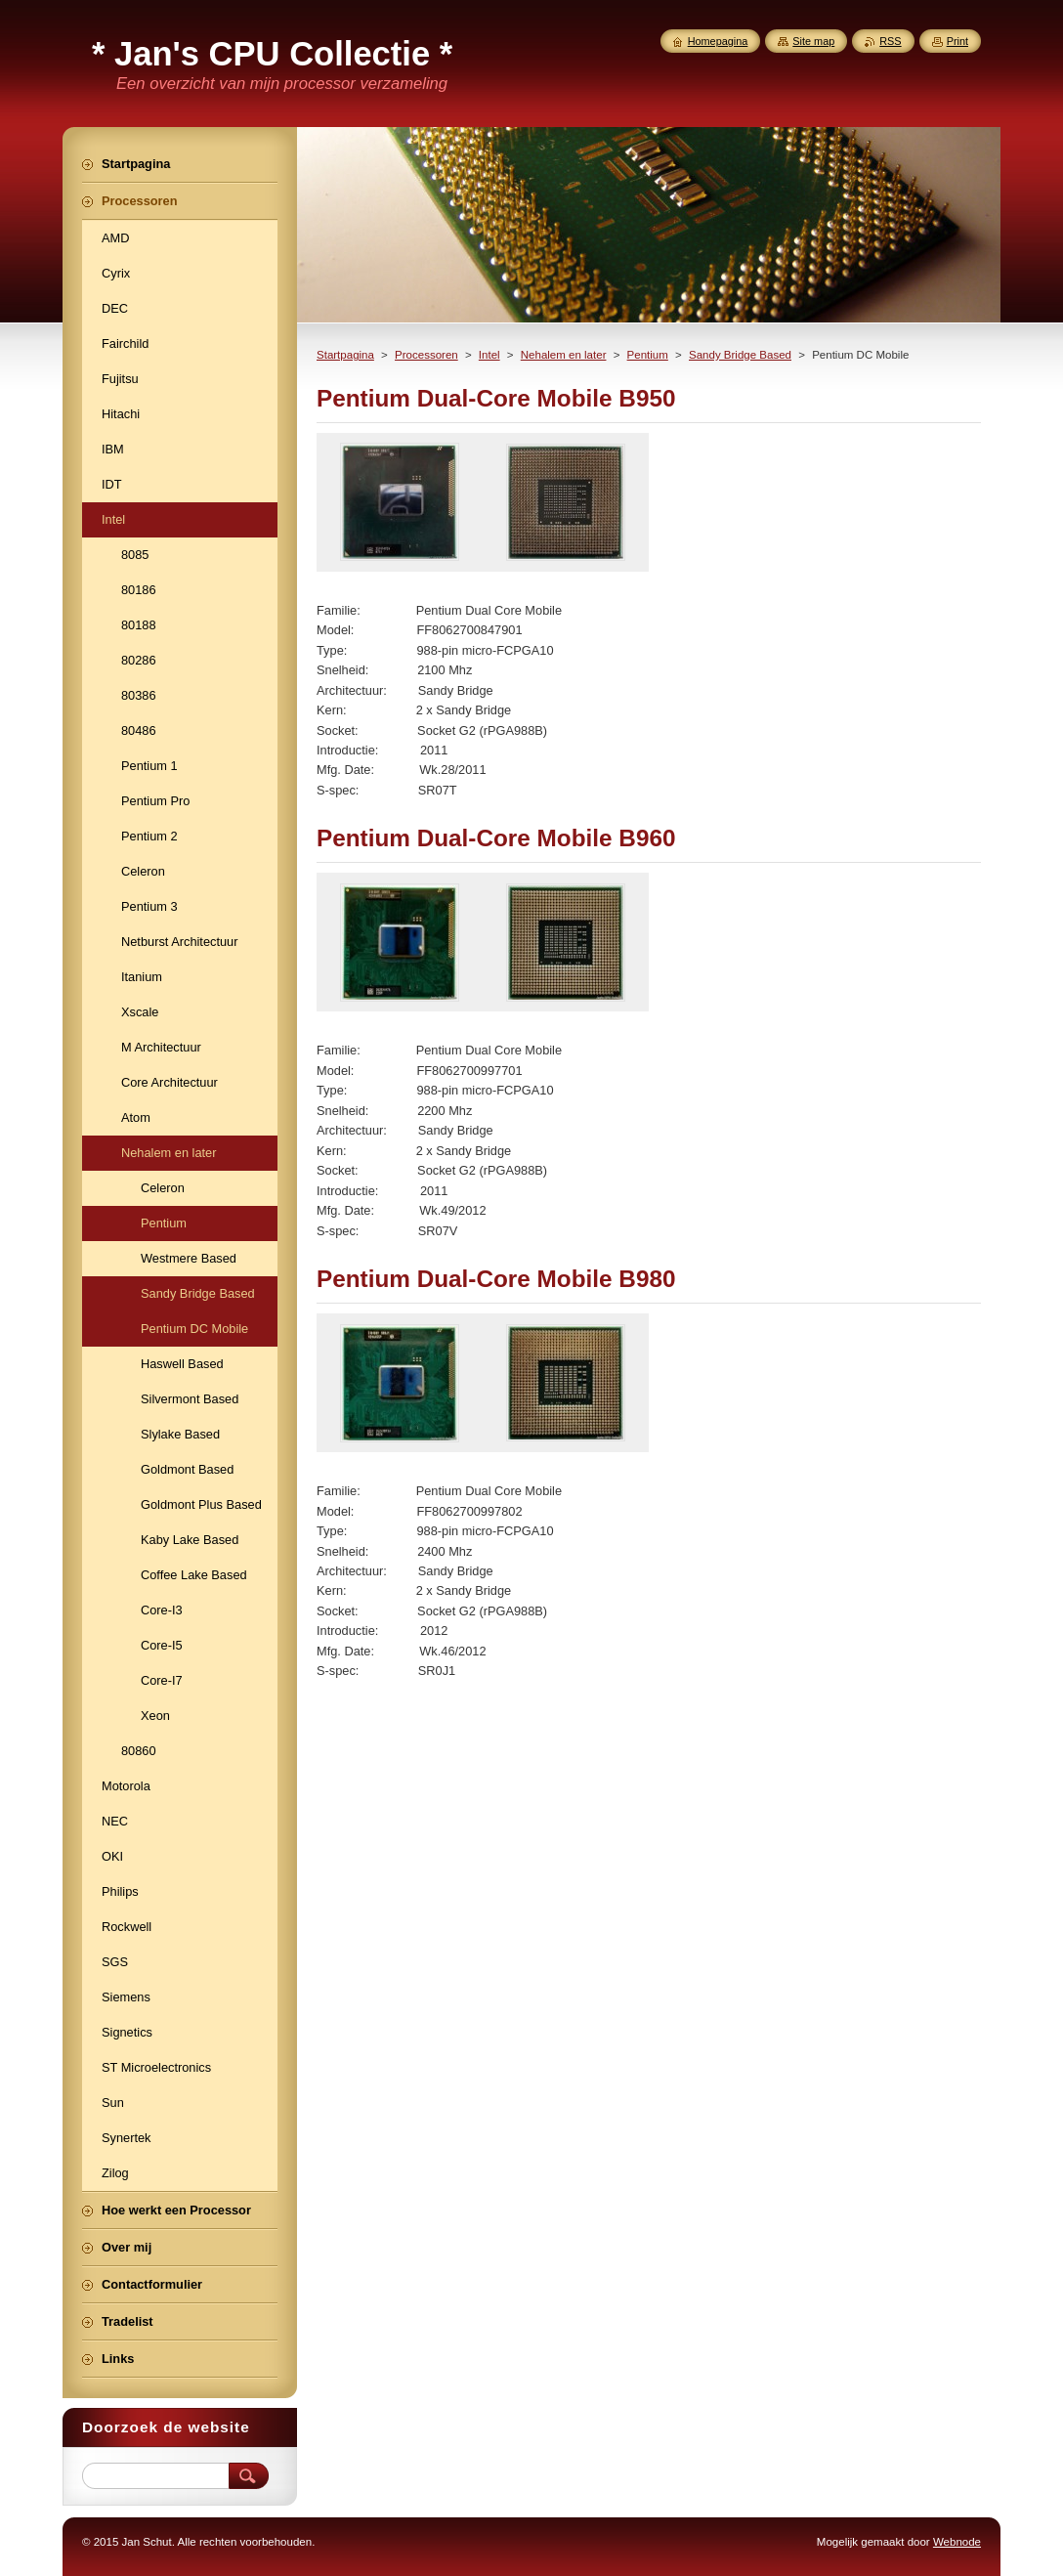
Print (957, 41)
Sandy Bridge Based (740, 355)
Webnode (957, 2542)
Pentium (647, 355)
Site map (813, 41)
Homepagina (718, 41)
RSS (890, 41)
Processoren (426, 355)
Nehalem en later (564, 355)
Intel (489, 355)
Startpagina (345, 355)
